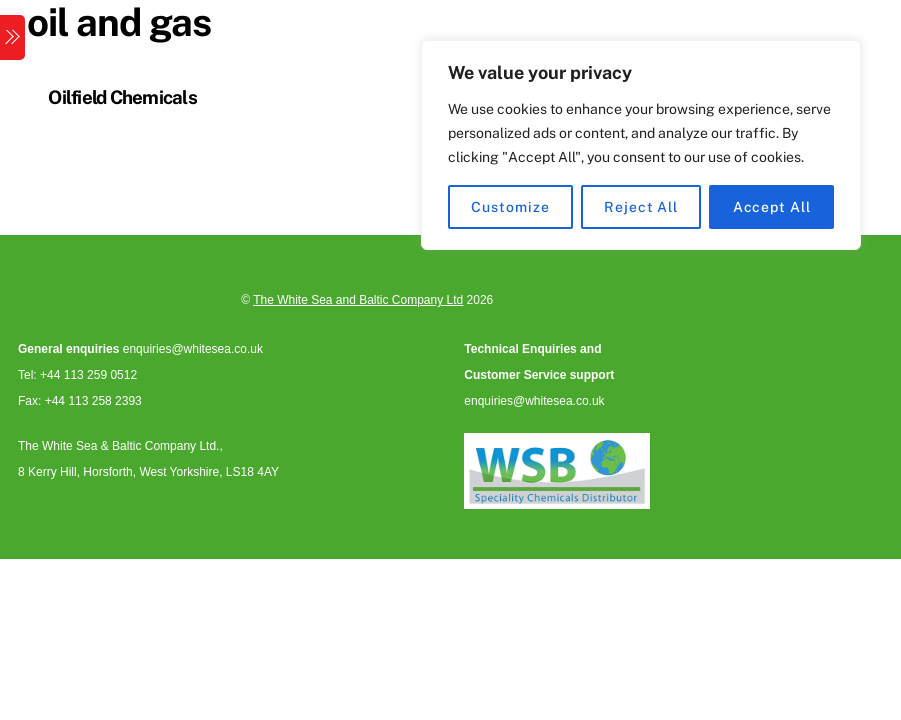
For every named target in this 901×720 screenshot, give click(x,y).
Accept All (772, 207)
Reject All (641, 207)
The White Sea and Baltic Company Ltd (358, 300)
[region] (641, 145)
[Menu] (12, 37)
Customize (510, 207)
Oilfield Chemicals (122, 97)
